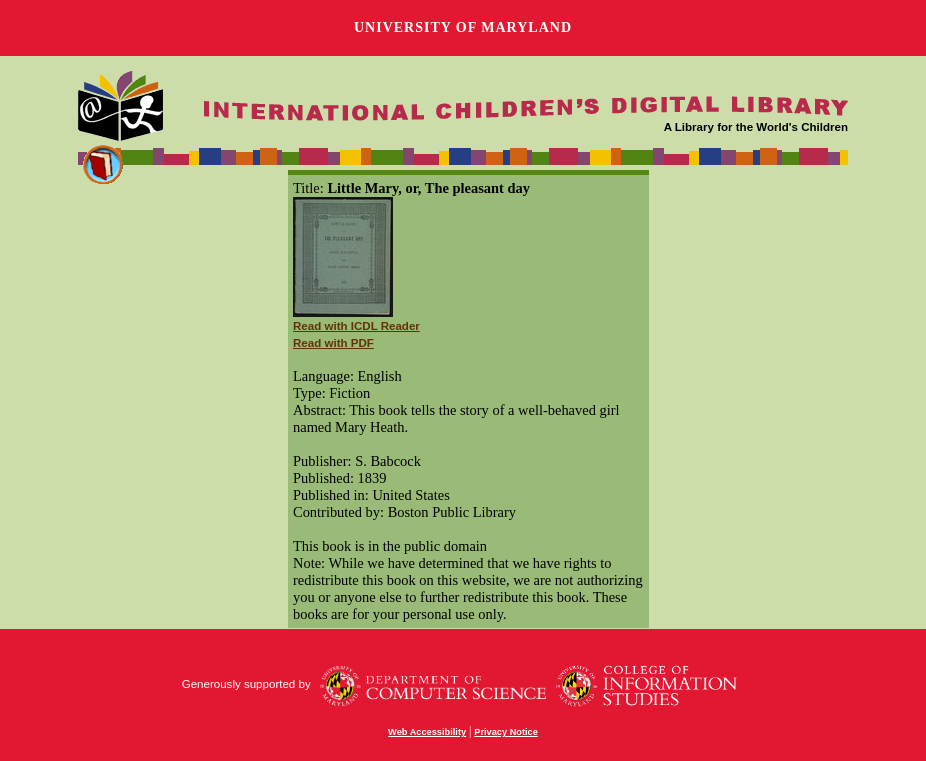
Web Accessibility (427, 732)
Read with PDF (333, 343)
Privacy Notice (506, 732)
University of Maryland (463, 27)
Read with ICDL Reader (356, 326)
